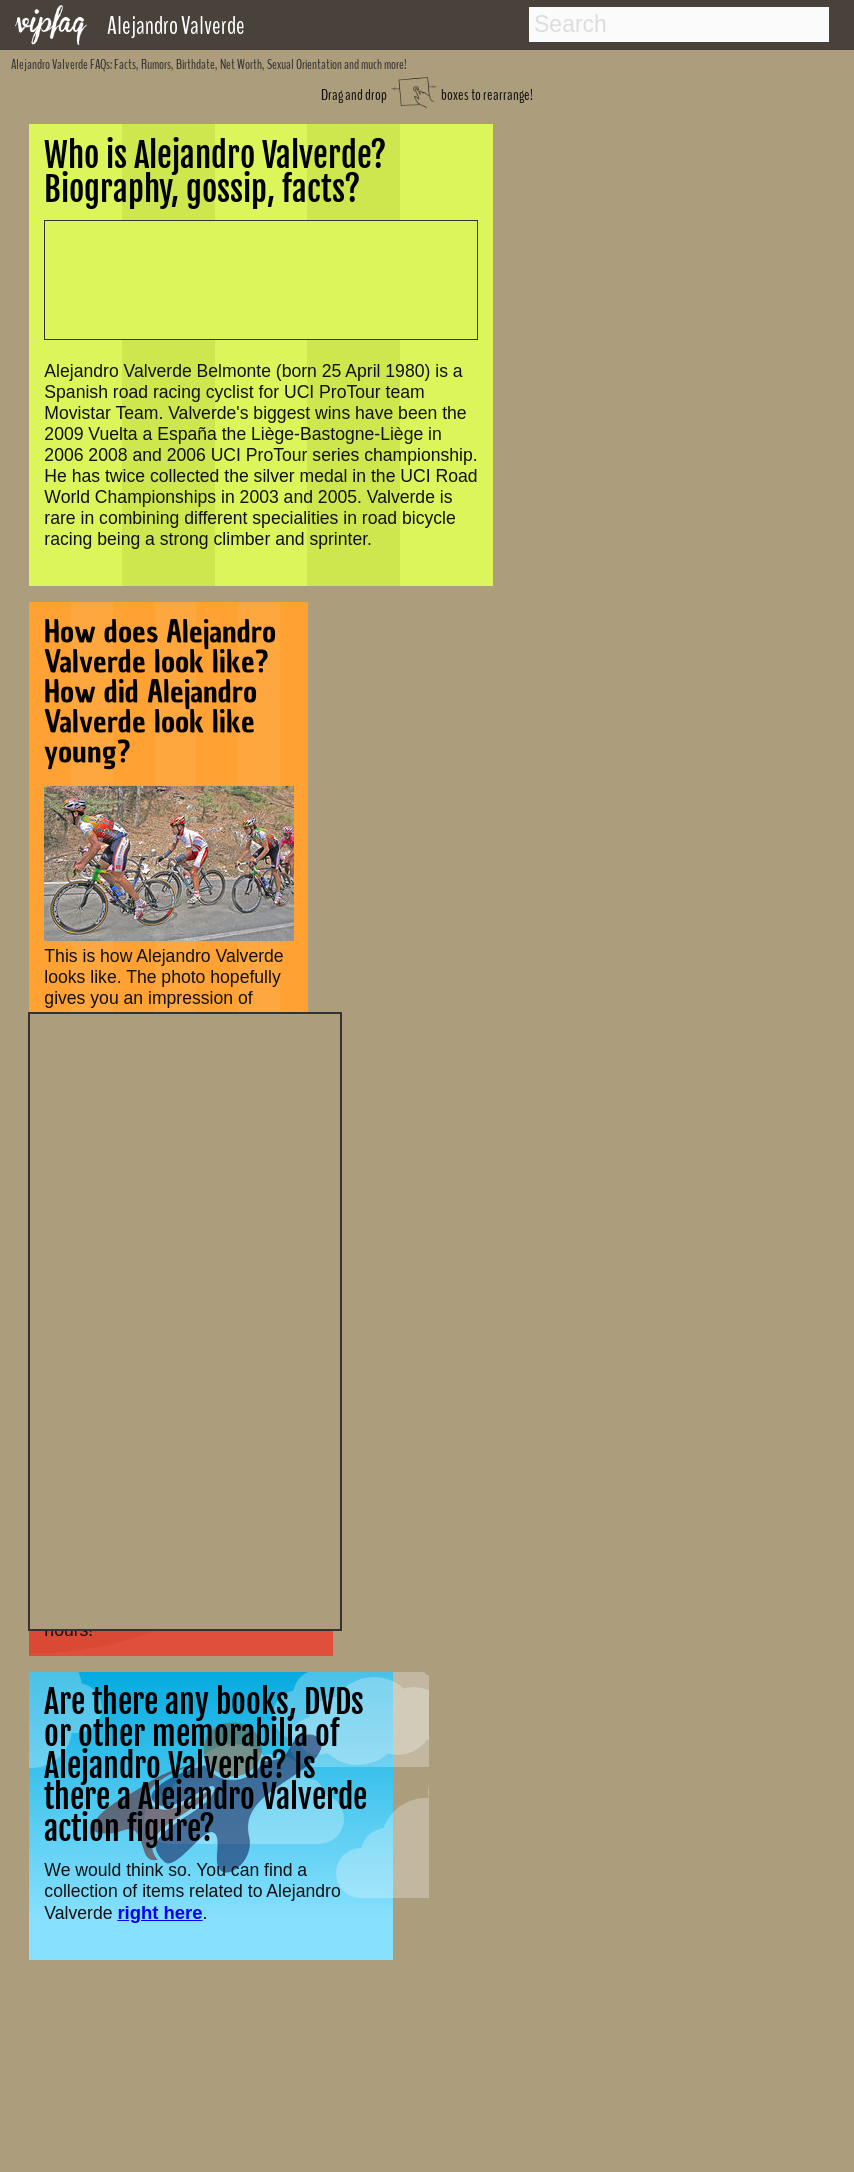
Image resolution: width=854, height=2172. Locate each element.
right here (159, 1912)
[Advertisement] (185, 1319)
